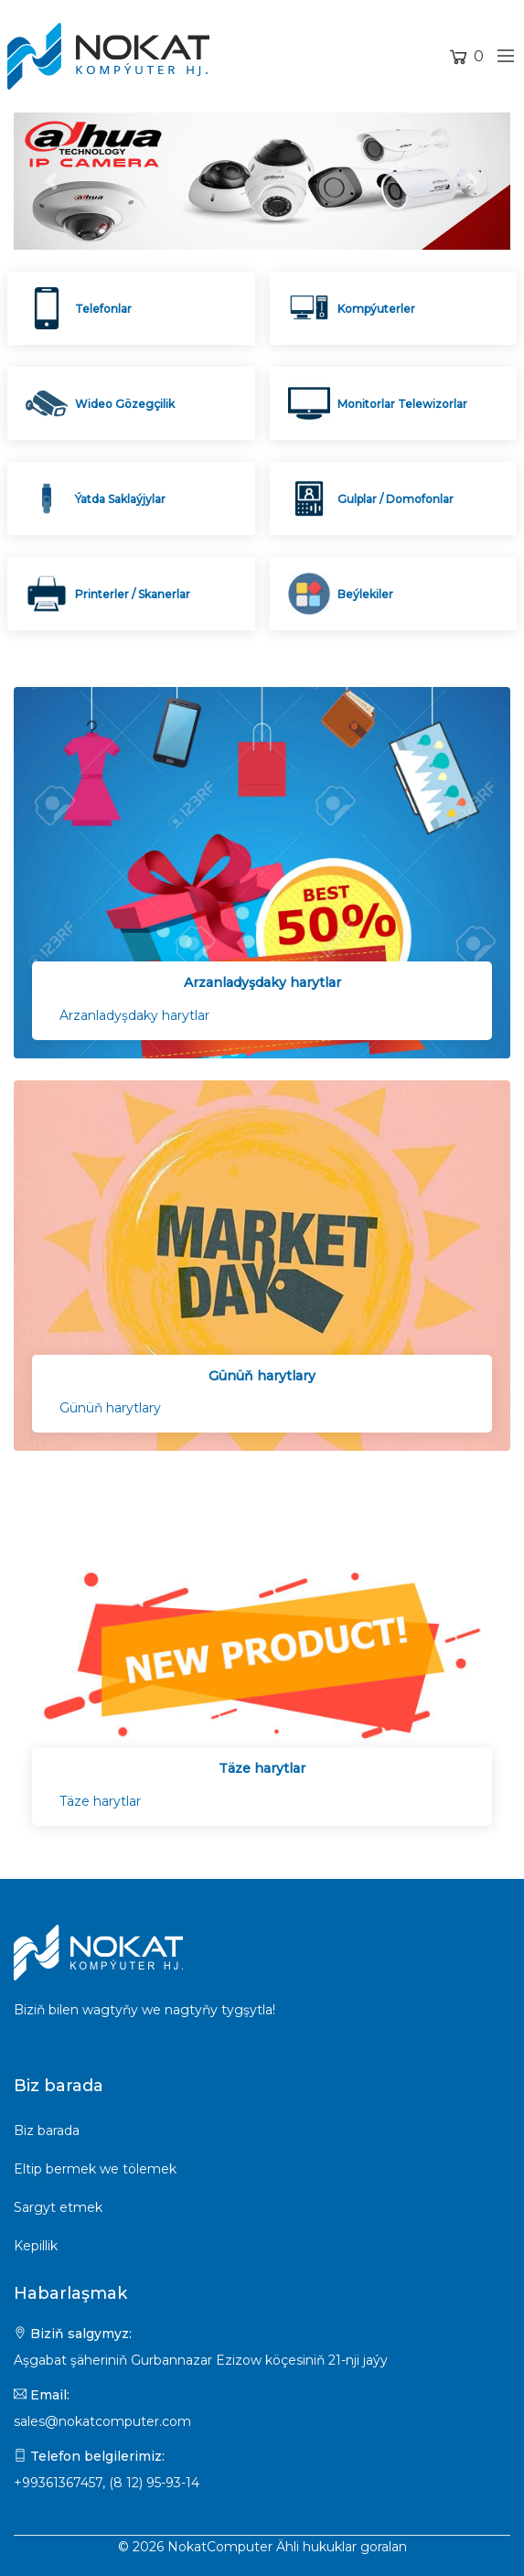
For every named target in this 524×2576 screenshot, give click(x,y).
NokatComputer (220, 2546)
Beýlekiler (365, 594)
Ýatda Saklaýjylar (120, 499)
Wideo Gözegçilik (125, 404)
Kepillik (36, 2246)
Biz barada (47, 2130)
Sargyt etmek (58, 2207)
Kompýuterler (376, 309)
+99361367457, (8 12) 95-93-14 (106, 2482)
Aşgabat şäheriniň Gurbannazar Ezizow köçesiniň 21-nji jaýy (201, 2360)
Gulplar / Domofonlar (395, 499)
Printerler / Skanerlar (132, 594)
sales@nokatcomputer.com (102, 2421)
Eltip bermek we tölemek (95, 2169)
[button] (51, 181)
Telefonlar (103, 309)
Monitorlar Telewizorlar (402, 404)
